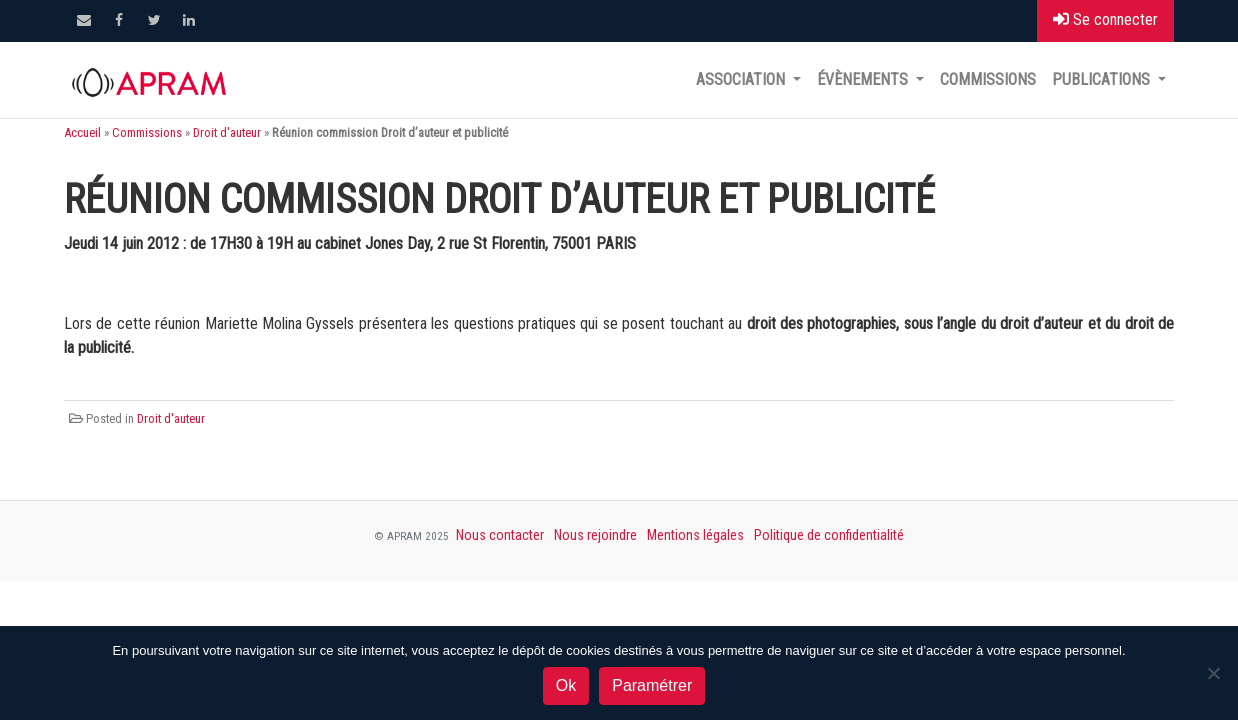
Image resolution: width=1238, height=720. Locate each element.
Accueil (82, 132)
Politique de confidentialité (829, 535)
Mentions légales (695, 535)
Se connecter (1105, 19)
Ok (566, 685)
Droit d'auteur (227, 132)
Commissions (988, 79)
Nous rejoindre (595, 535)
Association (742, 79)
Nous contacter (500, 535)
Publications (1103, 79)
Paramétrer (652, 685)
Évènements (864, 79)
